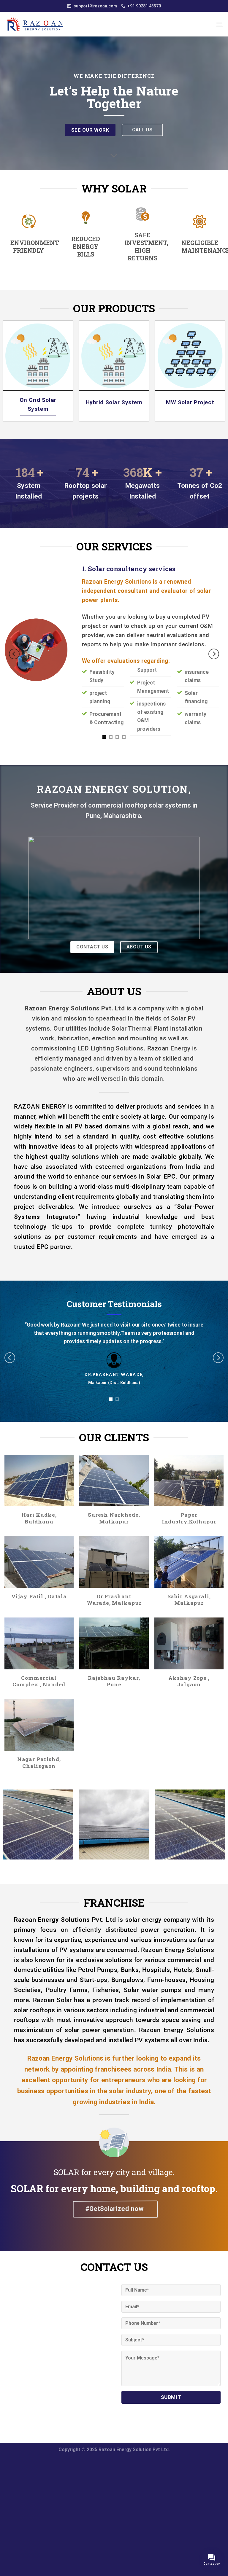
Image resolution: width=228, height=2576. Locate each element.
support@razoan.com (92, 6)
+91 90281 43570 (141, 6)
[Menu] (220, 24)
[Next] (213, 654)
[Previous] (14, 654)
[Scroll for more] (114, 156)
